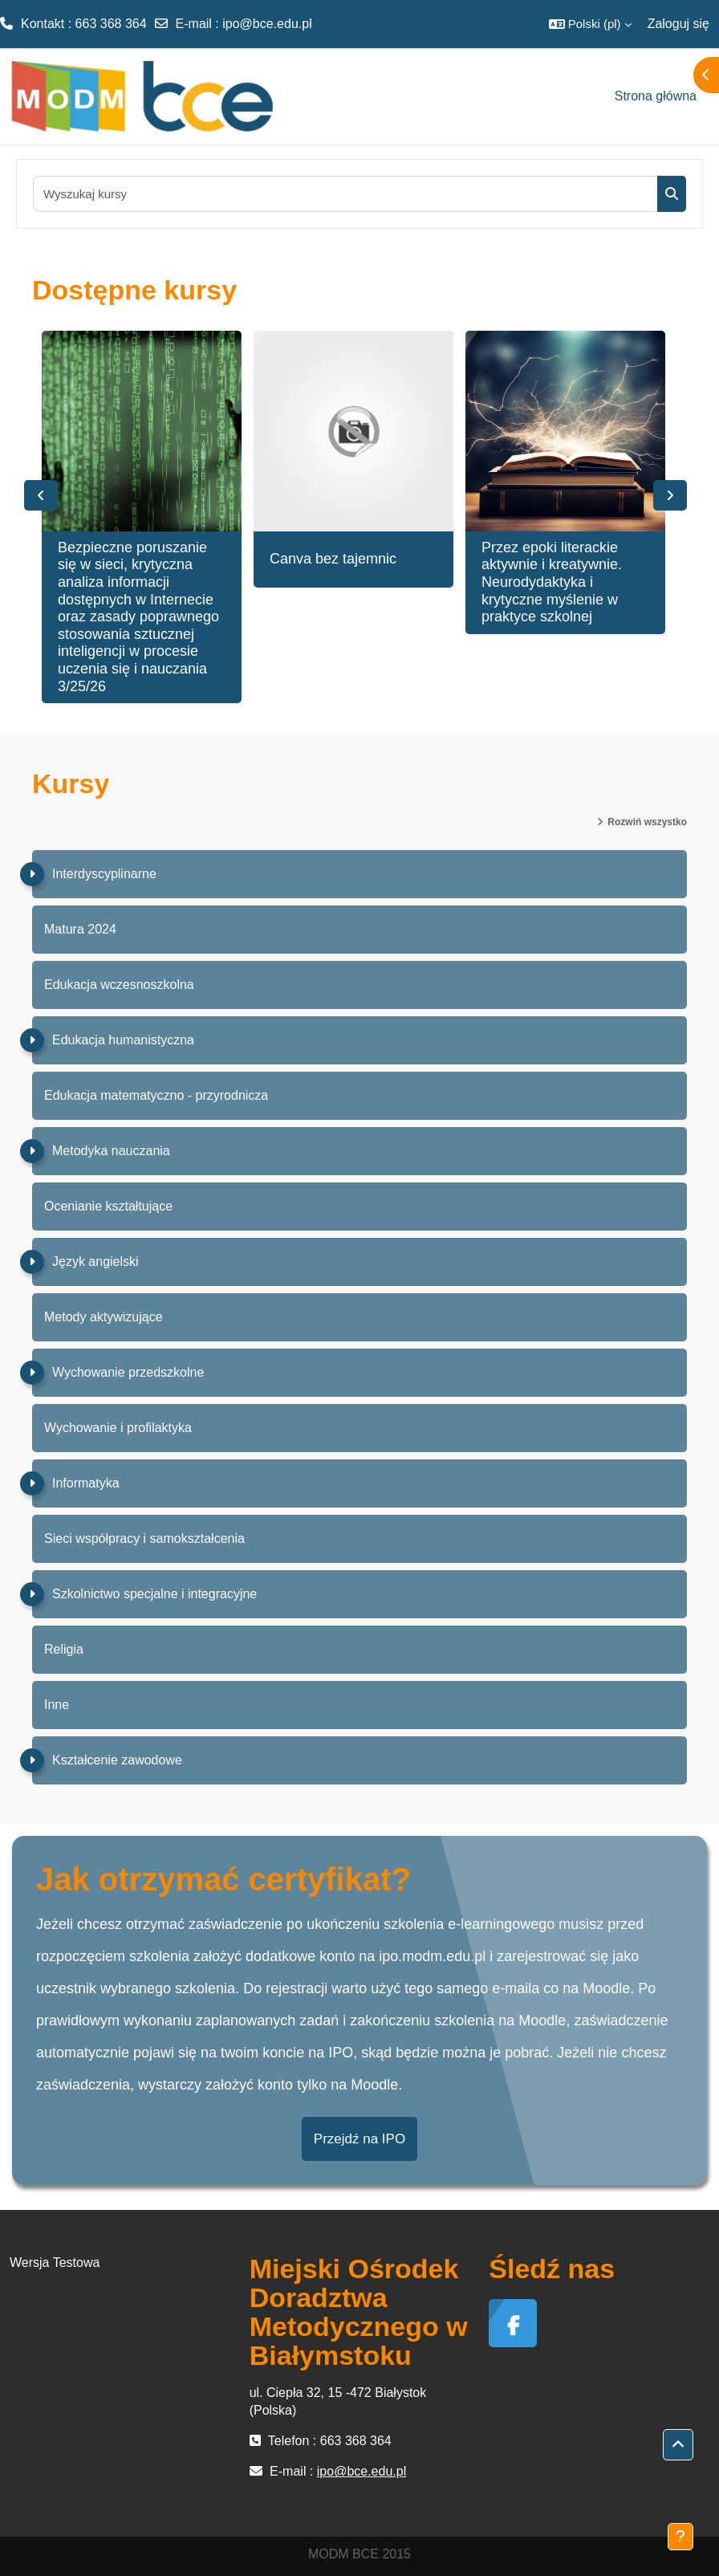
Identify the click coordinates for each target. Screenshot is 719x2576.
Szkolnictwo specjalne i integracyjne (154, 1594)
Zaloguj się (678, 24)
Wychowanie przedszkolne (128, 1372)
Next (670, 495)
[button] (590, 24)
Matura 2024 (80, 929)
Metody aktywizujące (103, 1317)
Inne (56, 1704)
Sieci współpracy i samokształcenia (144, 1538)
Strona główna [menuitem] (656, 96)
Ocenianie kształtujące (108, 1206)
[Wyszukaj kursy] (346, 194)
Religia (63, 1649)
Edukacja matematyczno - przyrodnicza (156, 1095)
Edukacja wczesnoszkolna (119, 984)
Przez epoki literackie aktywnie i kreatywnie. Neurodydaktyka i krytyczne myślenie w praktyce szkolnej (551, 582)
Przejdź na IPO (359, 2139)
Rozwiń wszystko (647, 822)
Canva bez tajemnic (333, 559)
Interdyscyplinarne (104, 874)
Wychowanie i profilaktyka (118, 1428)
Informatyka (86, 1483)
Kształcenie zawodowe (117, 1760)
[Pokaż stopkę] (680, 2536)
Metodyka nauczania (111, 1151)
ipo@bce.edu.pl (266, 24)
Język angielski (95, 1261)
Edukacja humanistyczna (123, 1040)
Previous (41, 495)
